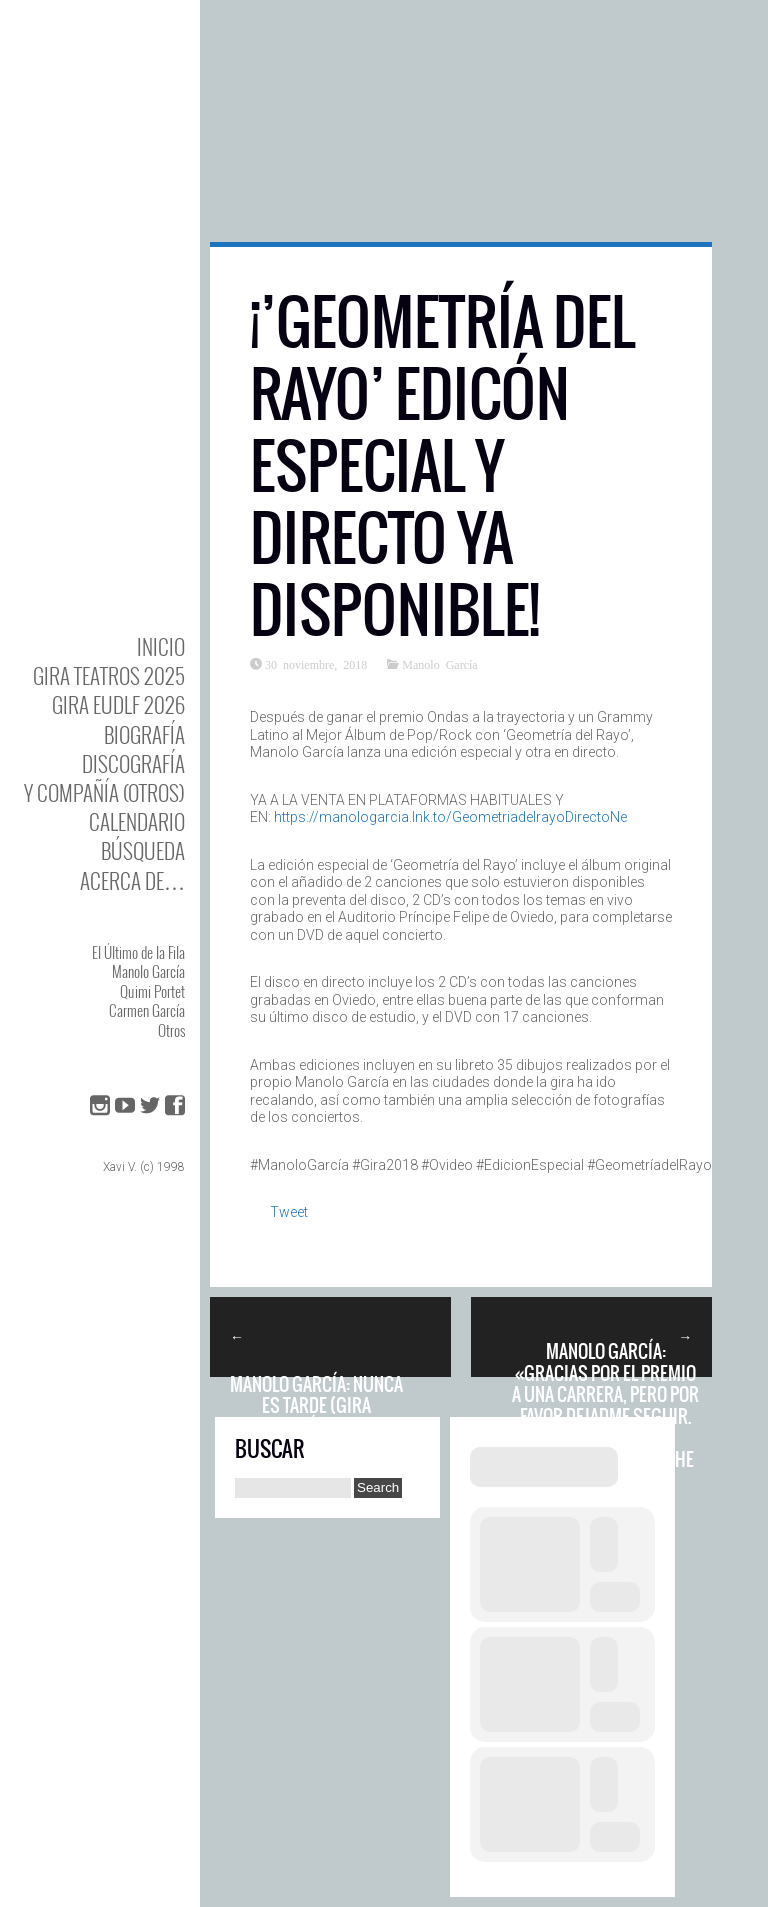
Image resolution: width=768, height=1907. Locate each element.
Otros (171, 1030)
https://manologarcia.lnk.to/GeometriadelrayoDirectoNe (450, 817)
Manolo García (148, 971)
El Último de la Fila (138, 952)
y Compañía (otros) (104, 792)
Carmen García (147, 1010)
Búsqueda (143, 850)
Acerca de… (132, 880)
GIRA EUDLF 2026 (118, 704)
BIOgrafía (144, 734)
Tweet (289, 1212)
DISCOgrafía (133, 763)
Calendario (137, 821)
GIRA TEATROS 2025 (109, 675)
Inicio (161, 646)
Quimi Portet (152, 991)
